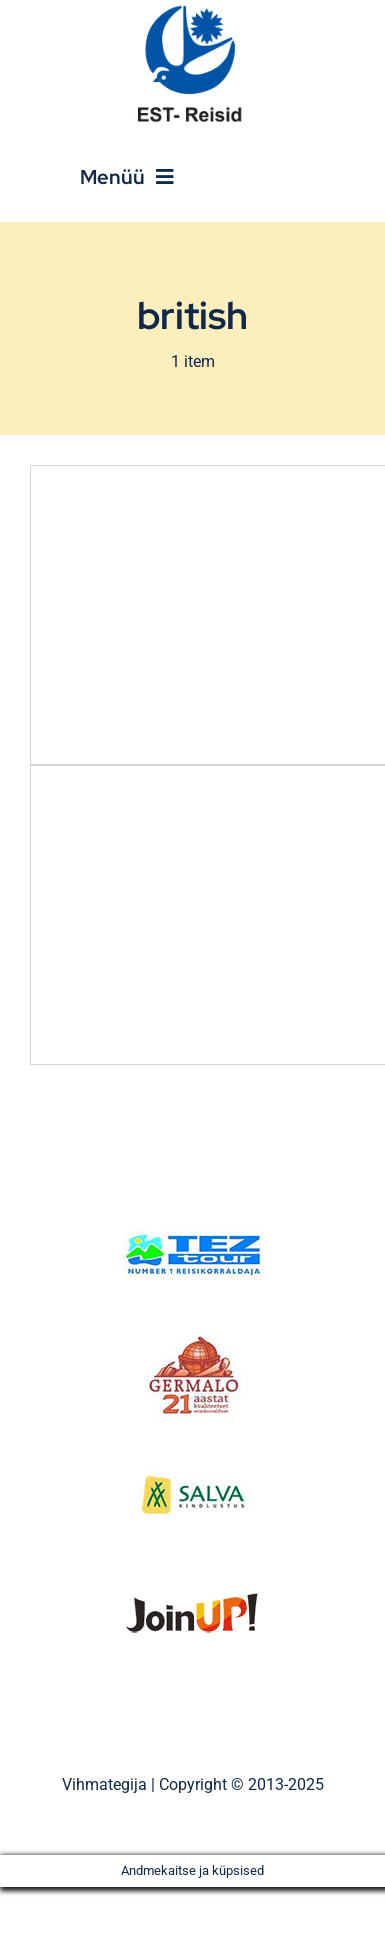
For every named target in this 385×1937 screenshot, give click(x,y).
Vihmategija (104, 1784)
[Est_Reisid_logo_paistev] (193, 12)
